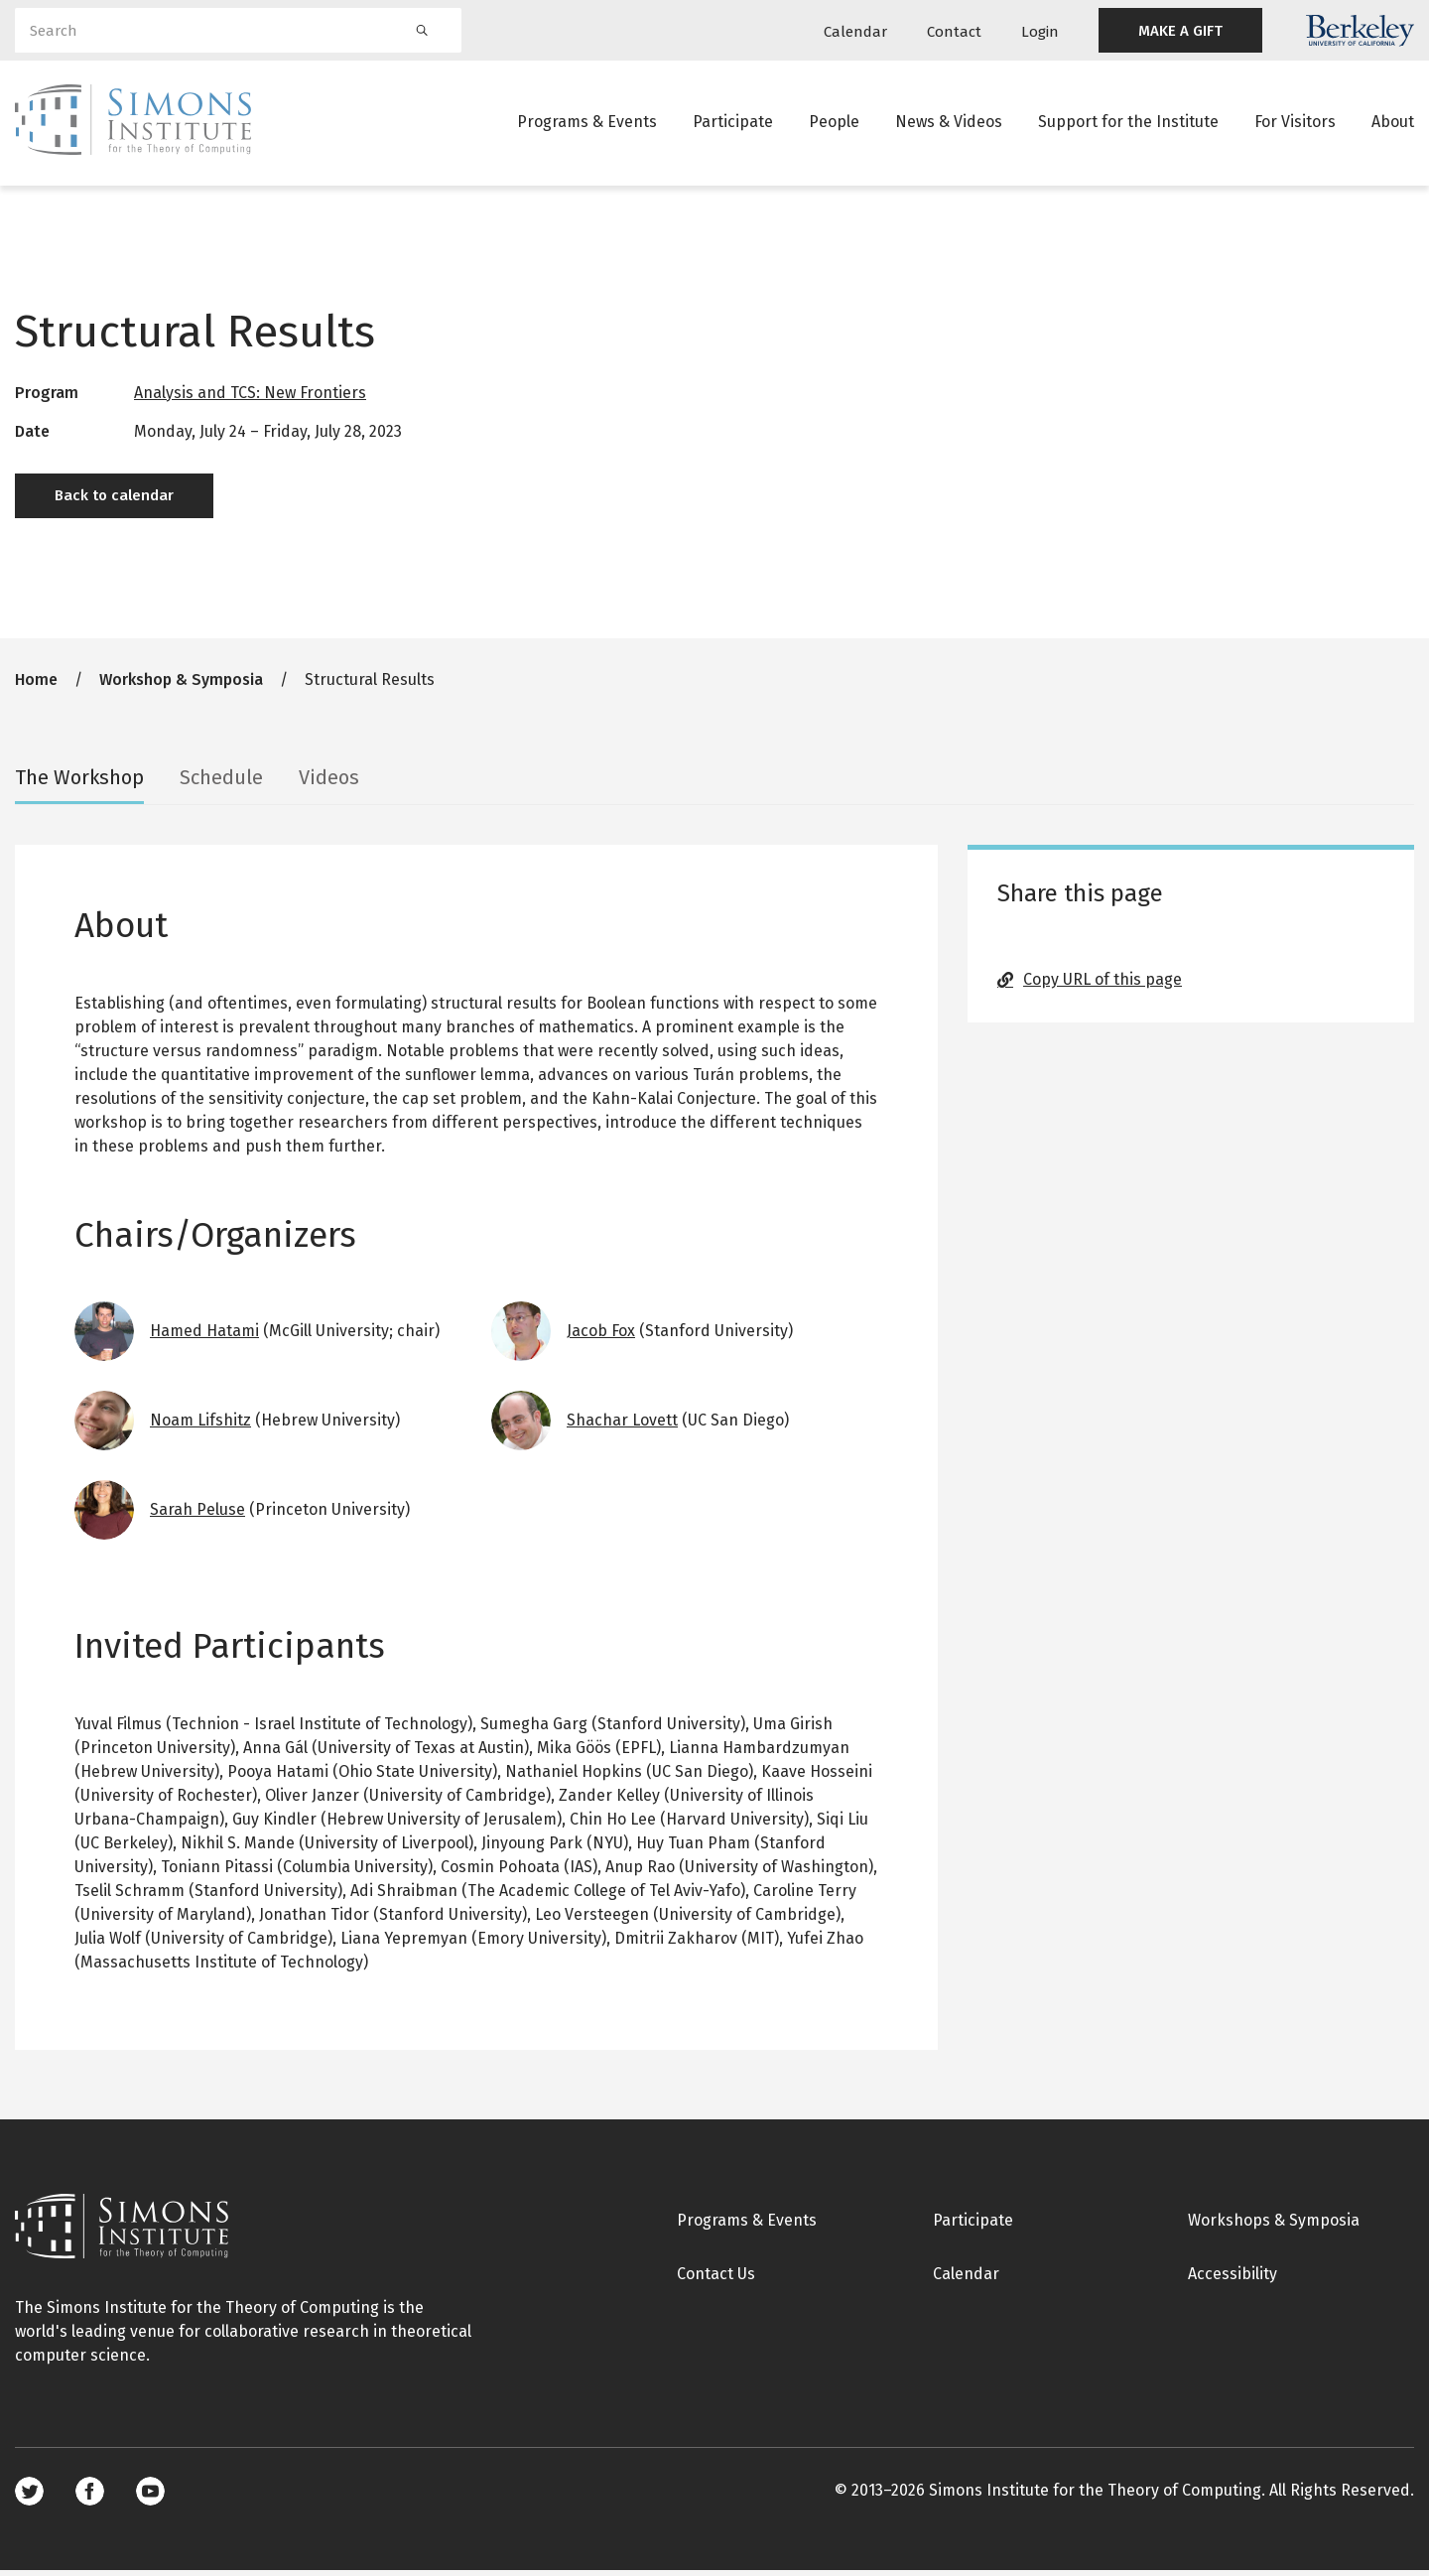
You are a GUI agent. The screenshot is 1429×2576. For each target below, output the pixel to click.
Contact (954, 32)
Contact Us (716, 2279)
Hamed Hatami (204, 1336)
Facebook (89, 2497)
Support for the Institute (1128, 123)
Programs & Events (587, 123)
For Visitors (1295, 123)
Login (1040, 32)
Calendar (855, 32)
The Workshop (79, 783)
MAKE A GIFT (1180, 31)
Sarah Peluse (197, 1515)
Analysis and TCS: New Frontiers (250, 398)
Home (36, 685)
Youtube (150, 2497)
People (834, 123)
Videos (329, 783)
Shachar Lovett (622, 1426)
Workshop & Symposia (181, 685)
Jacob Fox (601, 1336)
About (1392, 123)
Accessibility (1232, 2279)
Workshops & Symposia (1274, 2226)
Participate (733, 123)
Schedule (221, 783)
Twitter (29, 2497)
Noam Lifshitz (200, 1426)
